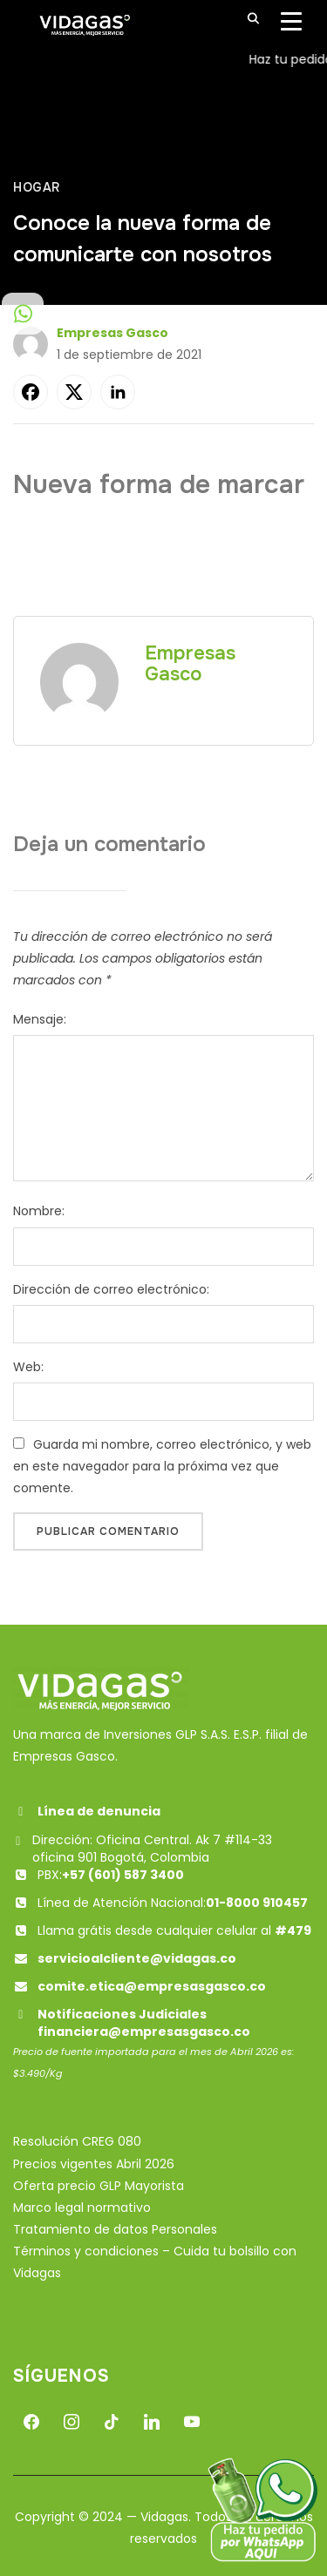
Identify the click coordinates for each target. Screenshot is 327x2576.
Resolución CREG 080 (77, 2141)
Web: (28, 1367)
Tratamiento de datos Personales (115, 2229)
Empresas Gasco (112, 332)
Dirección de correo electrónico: (111, 1289)
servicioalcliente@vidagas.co (136, 1958)
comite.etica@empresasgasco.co (151, 1986)
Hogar (36, 187)
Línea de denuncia (86, 1811)
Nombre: (39, 1211)
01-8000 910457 (257, 1902)
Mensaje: (39, 1019)
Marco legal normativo (82, 2207)
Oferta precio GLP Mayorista (98, 2185)
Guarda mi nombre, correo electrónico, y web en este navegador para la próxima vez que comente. (162, 1466)
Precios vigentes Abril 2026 (93, 2164)
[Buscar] (252, 17)
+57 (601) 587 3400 (123, 1874)
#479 (293, 1930)
